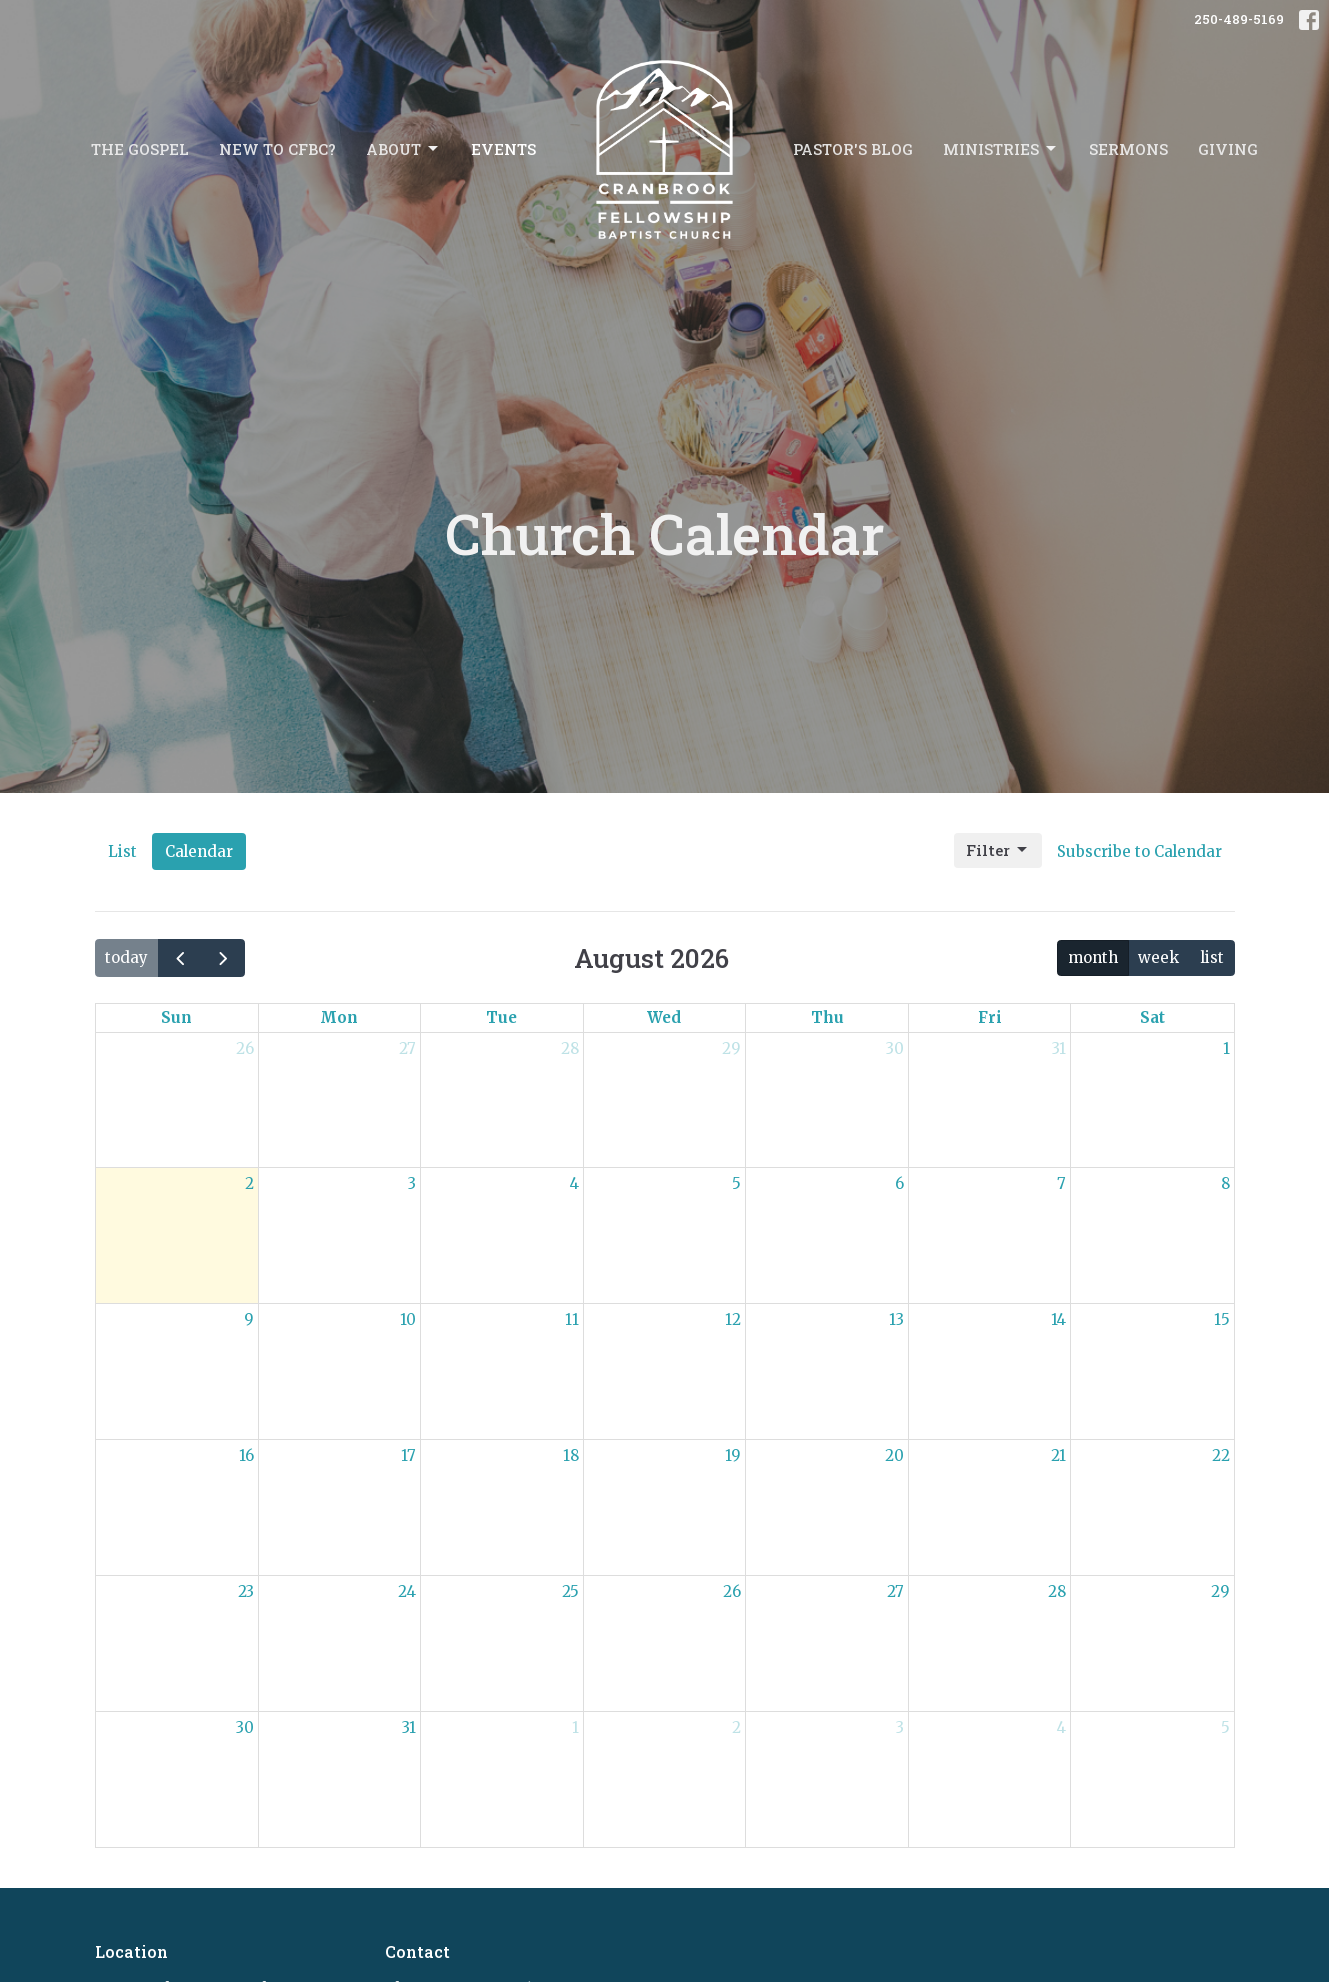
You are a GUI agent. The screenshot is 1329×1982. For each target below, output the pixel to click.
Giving (1228, 149)
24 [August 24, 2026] (407, 1591)
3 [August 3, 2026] (412, 1183)
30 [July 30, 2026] (895, 1048)
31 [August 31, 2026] (409, 1727)
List (122, 851)
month (1093, 957)
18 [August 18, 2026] (571, 1455)
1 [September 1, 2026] (575, 1727)
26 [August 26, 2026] (732, 1591)
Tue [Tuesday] (501, 1017)
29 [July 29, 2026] (731, 1048)
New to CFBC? (277, 149)
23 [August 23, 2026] (246, 1591)
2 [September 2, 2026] (736, 1727)
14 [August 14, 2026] (1058, 1319)
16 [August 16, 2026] (246, 1455)
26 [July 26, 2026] (245, 1048)
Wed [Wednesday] (664, 1017)
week (1158, 957)
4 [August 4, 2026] (574, 1183)
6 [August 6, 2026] (899, 1183)
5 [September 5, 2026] (1225, 1727)
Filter (998, 850)
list (1212, 957)
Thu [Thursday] (827, 1017)
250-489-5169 (1239, 19)
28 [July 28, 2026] (570, 1048)
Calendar (199, 851)
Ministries (1001, 149)
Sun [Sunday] (176, 1017)
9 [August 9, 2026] (249, 1319)
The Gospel (140, 149)
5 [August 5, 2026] (736, 1183)
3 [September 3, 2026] (900, 1727)
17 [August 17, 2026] (408, 1455)
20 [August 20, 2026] (894, 1455)
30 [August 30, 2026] (245, 1727)
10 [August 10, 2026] (408, 1319)
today (126, 957)
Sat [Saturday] (1152, 1017)
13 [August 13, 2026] (896, 1319)
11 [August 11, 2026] (572, 1319)
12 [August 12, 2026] (733, 1319)
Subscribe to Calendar (1139, 851)
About (403, 149)
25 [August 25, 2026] (570, 1591)
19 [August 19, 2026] (733, 1455)
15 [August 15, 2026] (1222, 1319)
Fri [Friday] (990, 1017)
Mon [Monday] (339, 1017)
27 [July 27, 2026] (407, 1048)
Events (503, 149)
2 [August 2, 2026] (249, 1183)
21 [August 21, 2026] (1058, 1455)
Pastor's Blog (853, 149)
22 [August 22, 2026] (1221, 1455)
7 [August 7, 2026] (1061, 1183)
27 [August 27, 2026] (895, 1591)
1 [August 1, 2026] (1226, 1048)
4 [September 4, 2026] (1061, 1727)
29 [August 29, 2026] (1220, 1591)
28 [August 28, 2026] (1057, 1591)
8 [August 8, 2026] (1225, 1183)
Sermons (1128, 149)
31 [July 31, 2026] (1059, 1048)
